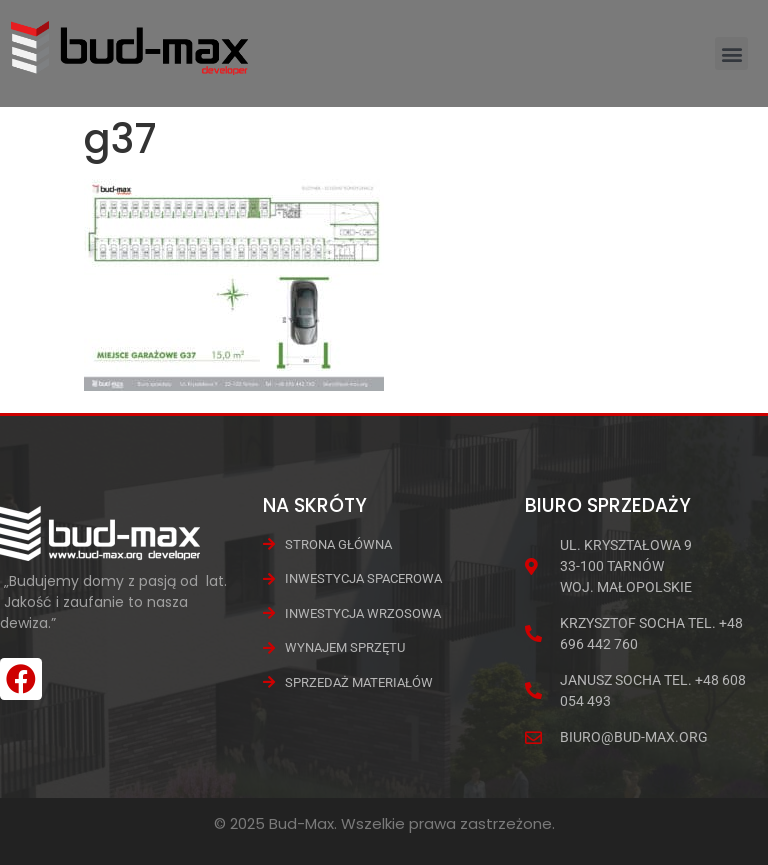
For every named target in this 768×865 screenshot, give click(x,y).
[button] (731, 53)
